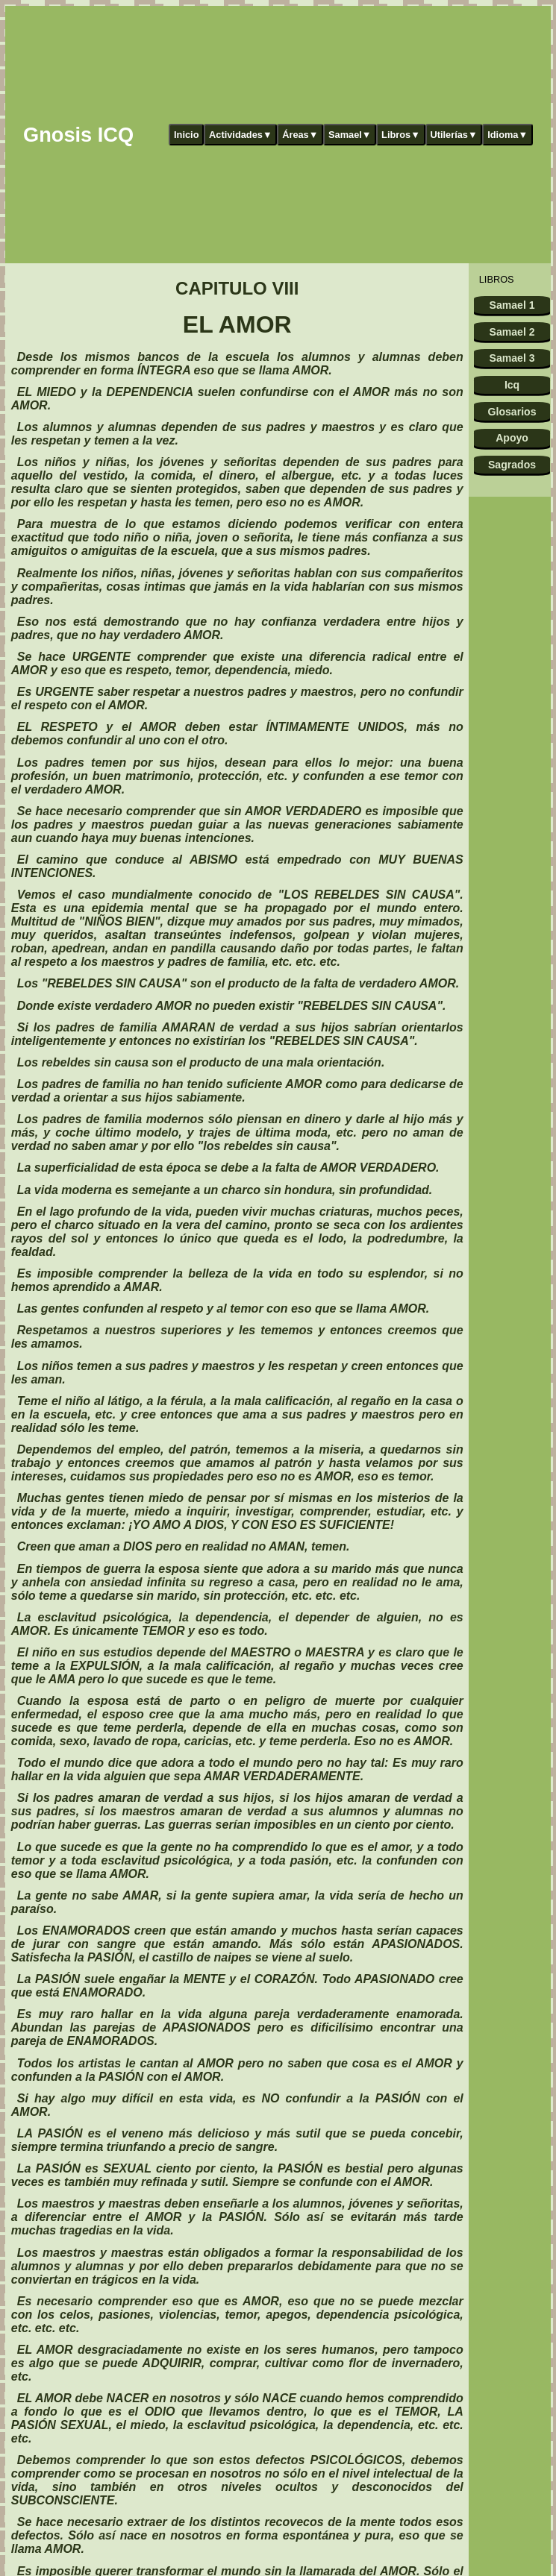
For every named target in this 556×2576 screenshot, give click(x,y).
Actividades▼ (240, 134)
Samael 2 (512, 332)
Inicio (186, 134)
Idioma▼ (507, 134)
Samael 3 (512, 358)
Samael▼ (350, 134)
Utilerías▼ (453, 134)
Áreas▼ (300, 134)
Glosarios (512, 412)
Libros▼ (400, 134)
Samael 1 (512, 305)
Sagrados (512, 465)
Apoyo (512, 438)
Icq (512, 385)
